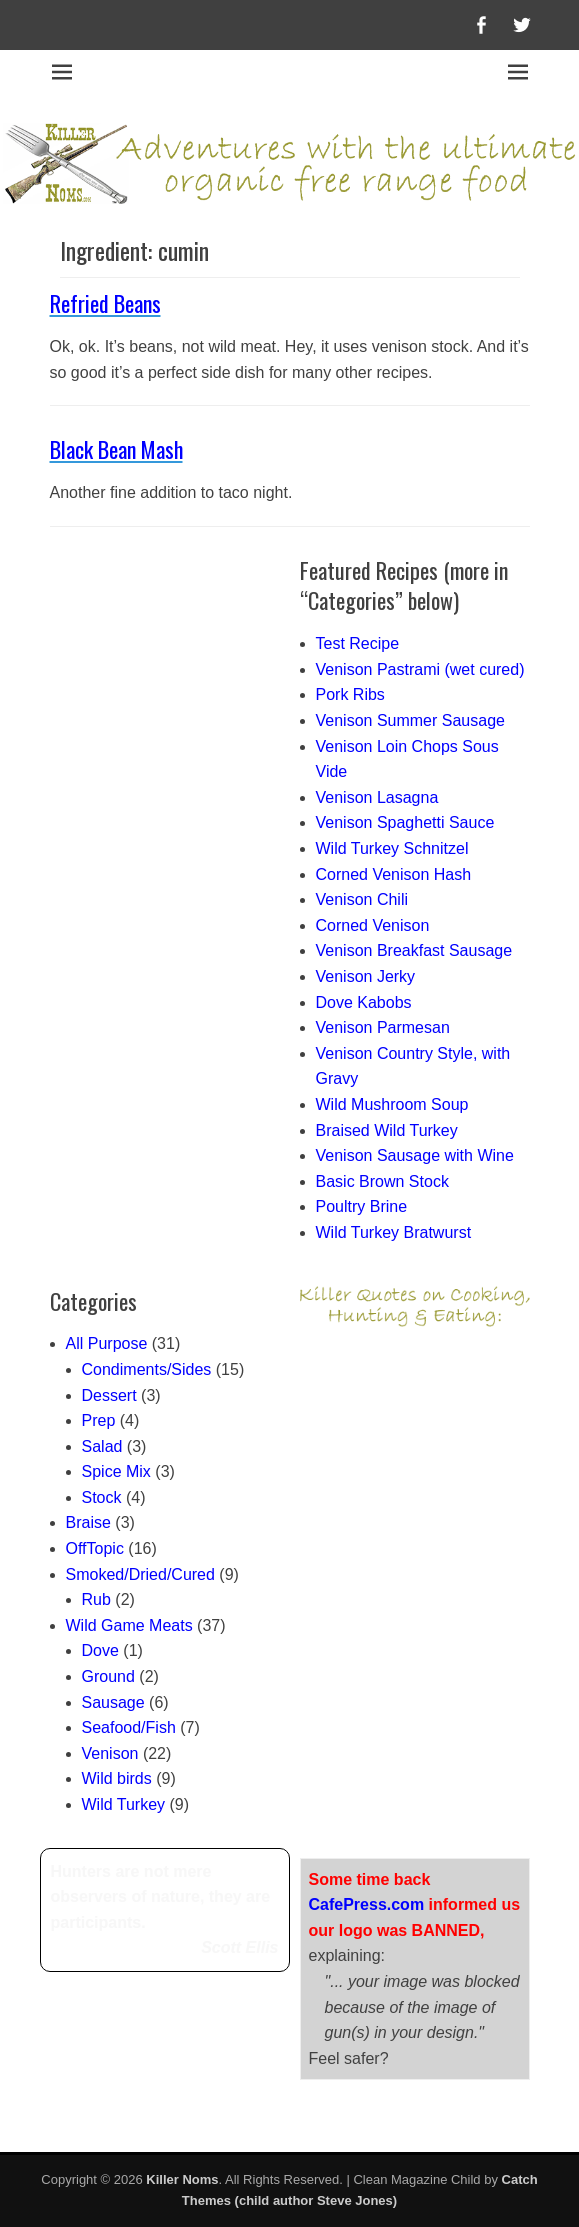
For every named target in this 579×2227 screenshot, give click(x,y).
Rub (96, 1599)
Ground (108, 1676)
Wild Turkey (124, 1804)
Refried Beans (105, 303)
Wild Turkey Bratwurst (394, 1232)
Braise (88, 1522)
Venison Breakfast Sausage (414, 950)
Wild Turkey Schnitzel (392, 848)
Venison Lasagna (377, 797)
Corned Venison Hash (394, 874)
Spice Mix (116, 1471)
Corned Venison (373, 925)
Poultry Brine (362, 1206)
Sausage (113, 1702)
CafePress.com (367, 1904)
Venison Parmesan (383, 1027)
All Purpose (107, 1343)
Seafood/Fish (129, 1727)
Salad (102, 1446)
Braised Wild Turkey (387, 1130)
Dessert (109, 1395)
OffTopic (95, 1548)
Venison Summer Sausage (410, 720)
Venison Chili (362, 899)
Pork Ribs (350, 694)
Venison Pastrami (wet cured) (420, 669)
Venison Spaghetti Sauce (405, 822)
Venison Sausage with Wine (415, 1155)
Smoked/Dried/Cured (140, 1574)
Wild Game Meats (129, 1625)
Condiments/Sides (147, 1369)
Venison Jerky (366, 976)
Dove (100, 1650)
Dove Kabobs (364, 1002)
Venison (110, 1753)
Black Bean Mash (116, 449)
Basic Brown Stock (382, 1181)
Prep (99, 1420)
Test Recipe (358, 643)
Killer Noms (182, 2179)
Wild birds (117, 1778)
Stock (102, 1497)
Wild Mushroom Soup (392, 1104)
